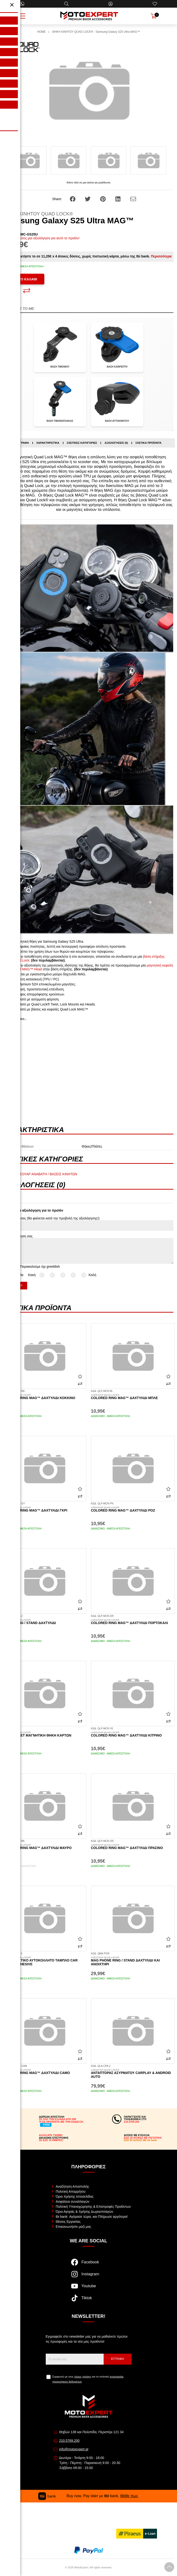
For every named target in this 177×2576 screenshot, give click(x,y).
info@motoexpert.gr (73, 2449)
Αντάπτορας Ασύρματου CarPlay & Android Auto (133, 2074)
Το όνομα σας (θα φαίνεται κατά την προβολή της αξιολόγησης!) (52, 1218)
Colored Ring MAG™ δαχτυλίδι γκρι (44, 1509)
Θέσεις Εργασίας (68, 2221)
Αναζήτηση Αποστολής (72, 2186)
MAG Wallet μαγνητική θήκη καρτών (44, 1734)
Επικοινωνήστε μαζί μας (73, 2227)
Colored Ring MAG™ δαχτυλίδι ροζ (133, 1509)
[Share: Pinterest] (103, 198)
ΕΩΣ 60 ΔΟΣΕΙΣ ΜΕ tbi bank (140, 2140)
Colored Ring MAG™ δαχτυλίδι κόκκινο (44, 1397)
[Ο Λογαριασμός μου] (110, 3)
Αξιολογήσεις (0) (116, 443)
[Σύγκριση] (27, 290)
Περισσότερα (161, 256)
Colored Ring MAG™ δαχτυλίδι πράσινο (133, 1847)
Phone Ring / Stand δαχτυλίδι (44, 1622)
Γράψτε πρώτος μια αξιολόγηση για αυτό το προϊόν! (42, 238)
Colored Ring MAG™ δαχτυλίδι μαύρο (44, 1847)
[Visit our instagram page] (88, 2276)
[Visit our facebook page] (88, 2265)
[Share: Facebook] (73, 198)
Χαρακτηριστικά (47, 443)
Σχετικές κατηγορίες (82, 443)
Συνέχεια (15, 1285)
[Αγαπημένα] (154, 3)
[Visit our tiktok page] (88, 2300)
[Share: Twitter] (88, 198)
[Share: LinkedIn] (118, 198)
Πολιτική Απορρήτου (71, 2191)
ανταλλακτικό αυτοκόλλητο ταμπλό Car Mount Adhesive (44, 1961)
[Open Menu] (22, 16)
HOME (41, 31)
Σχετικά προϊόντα (148, 443)
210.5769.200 (69, 2440)
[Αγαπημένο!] (11, 290)
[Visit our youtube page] (88, 2288)
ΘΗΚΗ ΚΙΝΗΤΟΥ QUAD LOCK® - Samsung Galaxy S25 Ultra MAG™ (96, 31)
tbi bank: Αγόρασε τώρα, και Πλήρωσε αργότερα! (92, 2216)
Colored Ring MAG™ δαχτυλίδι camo (44, 2072)
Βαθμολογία (14, 1275)
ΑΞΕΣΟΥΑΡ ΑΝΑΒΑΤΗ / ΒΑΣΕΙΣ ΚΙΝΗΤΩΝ (45, 1174)
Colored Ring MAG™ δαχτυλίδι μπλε (133, 1397)
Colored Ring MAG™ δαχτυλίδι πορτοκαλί (133, 1622)
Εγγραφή (117, 2359)
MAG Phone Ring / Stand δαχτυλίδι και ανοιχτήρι (133, 1961)
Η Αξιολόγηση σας (19, 1236)
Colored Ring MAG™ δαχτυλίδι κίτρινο (133, 1734)
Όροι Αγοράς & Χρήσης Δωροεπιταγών (84, 2211)
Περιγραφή (21, 443)
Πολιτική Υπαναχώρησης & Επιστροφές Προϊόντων (93, 2206)
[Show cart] (154, 16)
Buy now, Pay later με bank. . (88, 2496)
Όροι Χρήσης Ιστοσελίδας (75, 2196)
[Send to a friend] (133, 198)
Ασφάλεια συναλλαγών (73, 2201)
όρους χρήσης (82, 2376)
